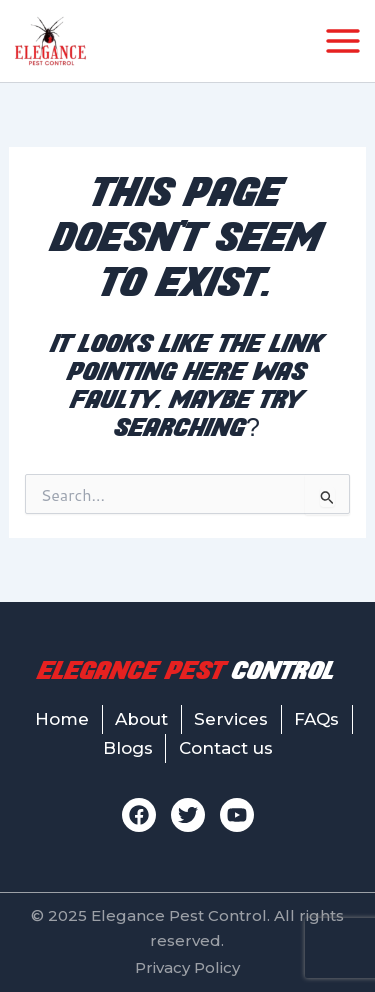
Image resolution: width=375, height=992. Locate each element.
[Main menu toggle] (343, 41)
